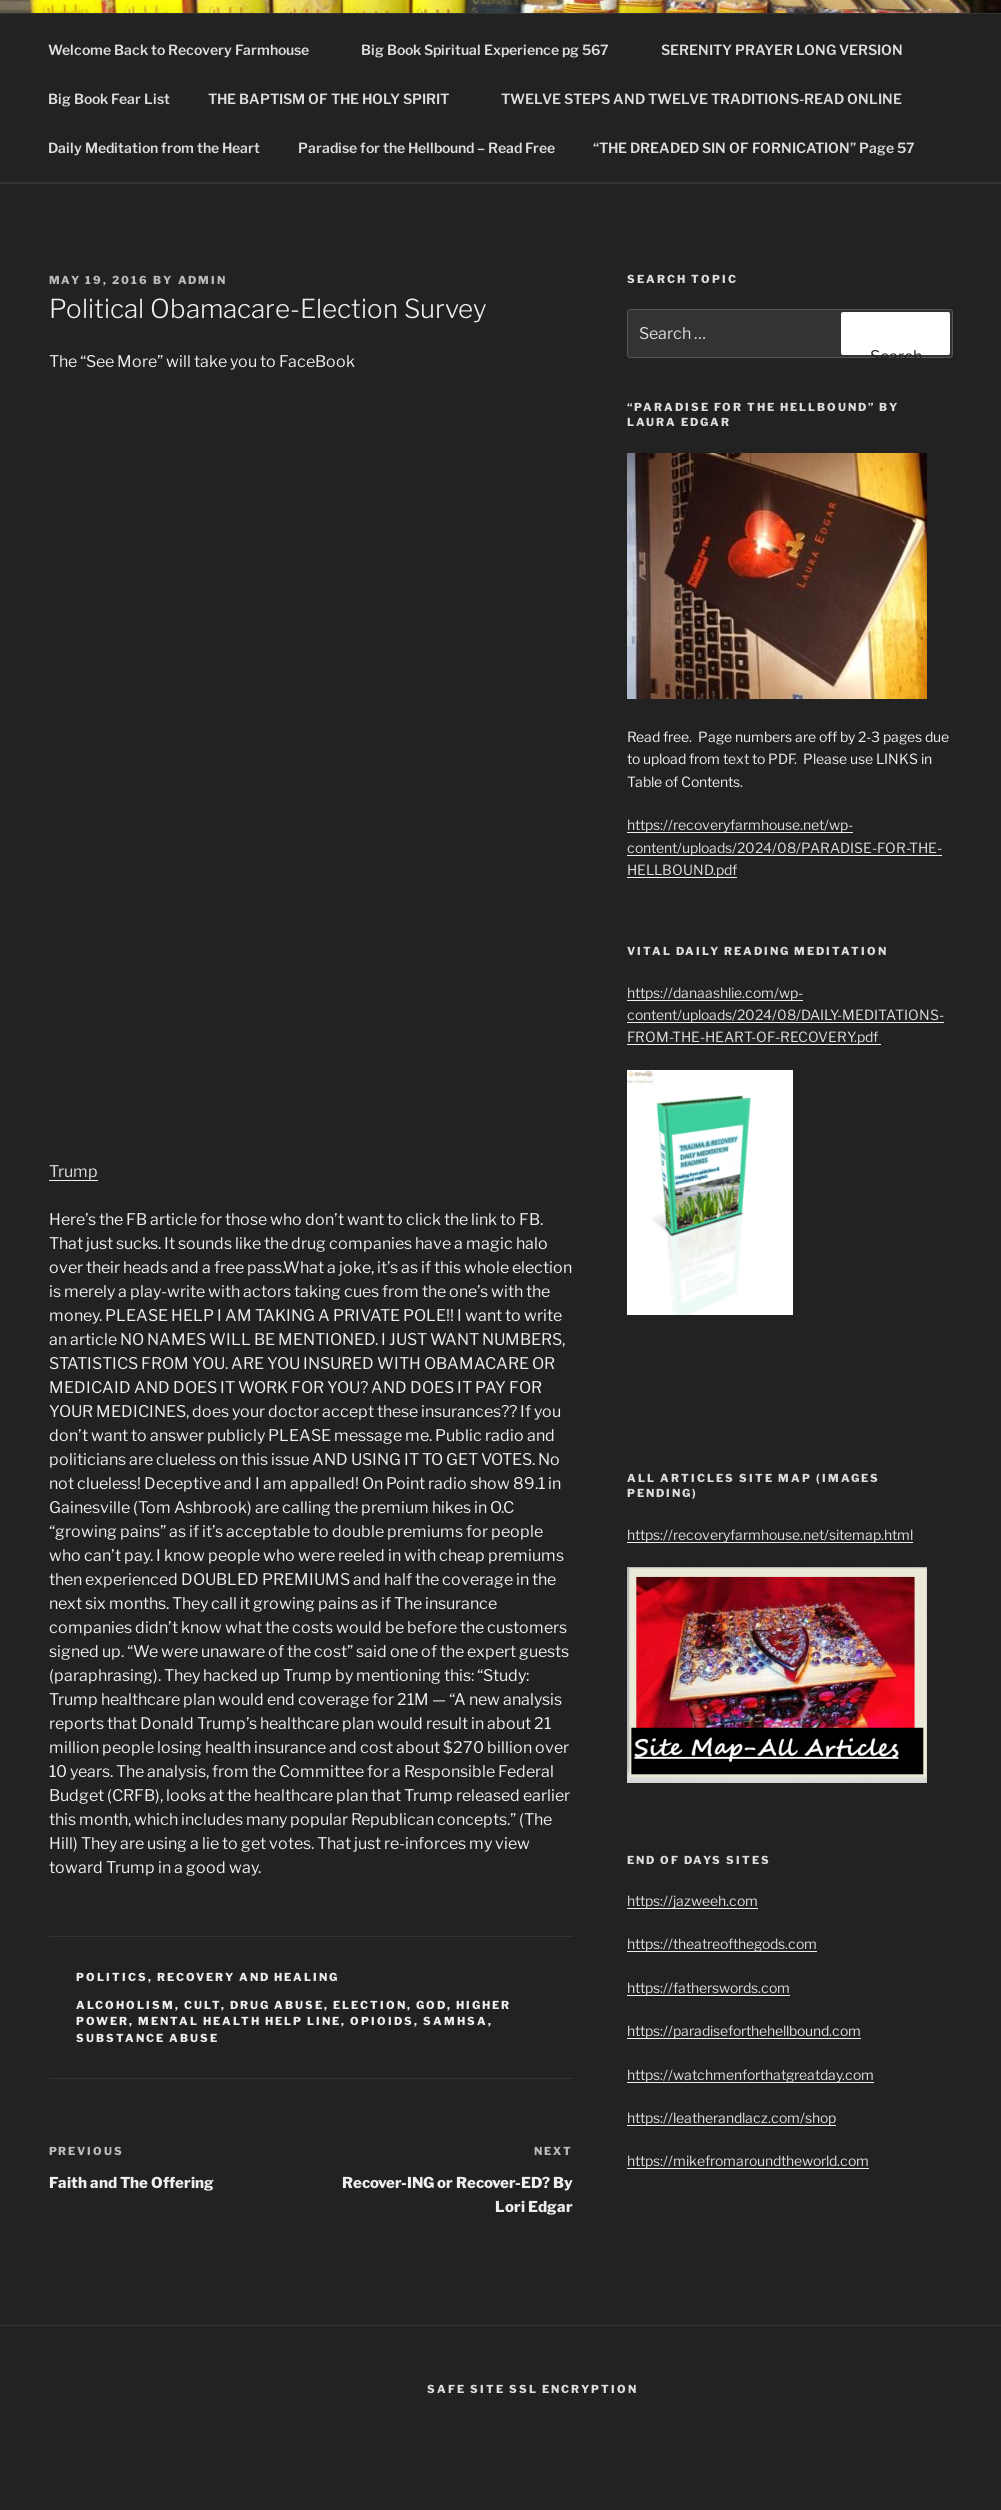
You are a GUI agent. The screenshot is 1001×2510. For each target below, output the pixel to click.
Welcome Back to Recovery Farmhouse (188, 49)
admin (203, 280)
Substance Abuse (147, 2038)
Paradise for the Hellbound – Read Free (426, 147)
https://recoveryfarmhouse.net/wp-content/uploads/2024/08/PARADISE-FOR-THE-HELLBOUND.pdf (784, 847)
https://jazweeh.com (692, 1900)
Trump (73, 1171)
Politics (112, 1977)
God (431, 2005)
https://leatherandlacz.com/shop (731, 2117)
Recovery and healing (248, 1977)
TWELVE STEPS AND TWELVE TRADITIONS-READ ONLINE (711, 98)
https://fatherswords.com (708, 1987)
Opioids (382, 2021)
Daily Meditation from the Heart (154, 147)
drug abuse (277, 2005)
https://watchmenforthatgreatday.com (750, 2074)
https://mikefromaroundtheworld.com (748, 2160)
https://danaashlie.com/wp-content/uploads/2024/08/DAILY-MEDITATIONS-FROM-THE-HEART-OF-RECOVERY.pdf (785, 1015)
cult (202, 2005)
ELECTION (370, 2005)
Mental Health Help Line (239, 2021)
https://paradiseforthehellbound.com (744, 2030)
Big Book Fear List (109, 98)
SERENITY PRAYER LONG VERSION (782, 49)
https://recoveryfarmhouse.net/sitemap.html (770, 1534)
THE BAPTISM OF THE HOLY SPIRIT (338, 98)
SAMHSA (455, 2021)
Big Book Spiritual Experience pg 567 (494, 49)
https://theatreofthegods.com (722, 1943)
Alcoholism (125, 2005)
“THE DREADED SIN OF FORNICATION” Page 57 (754, 147)
